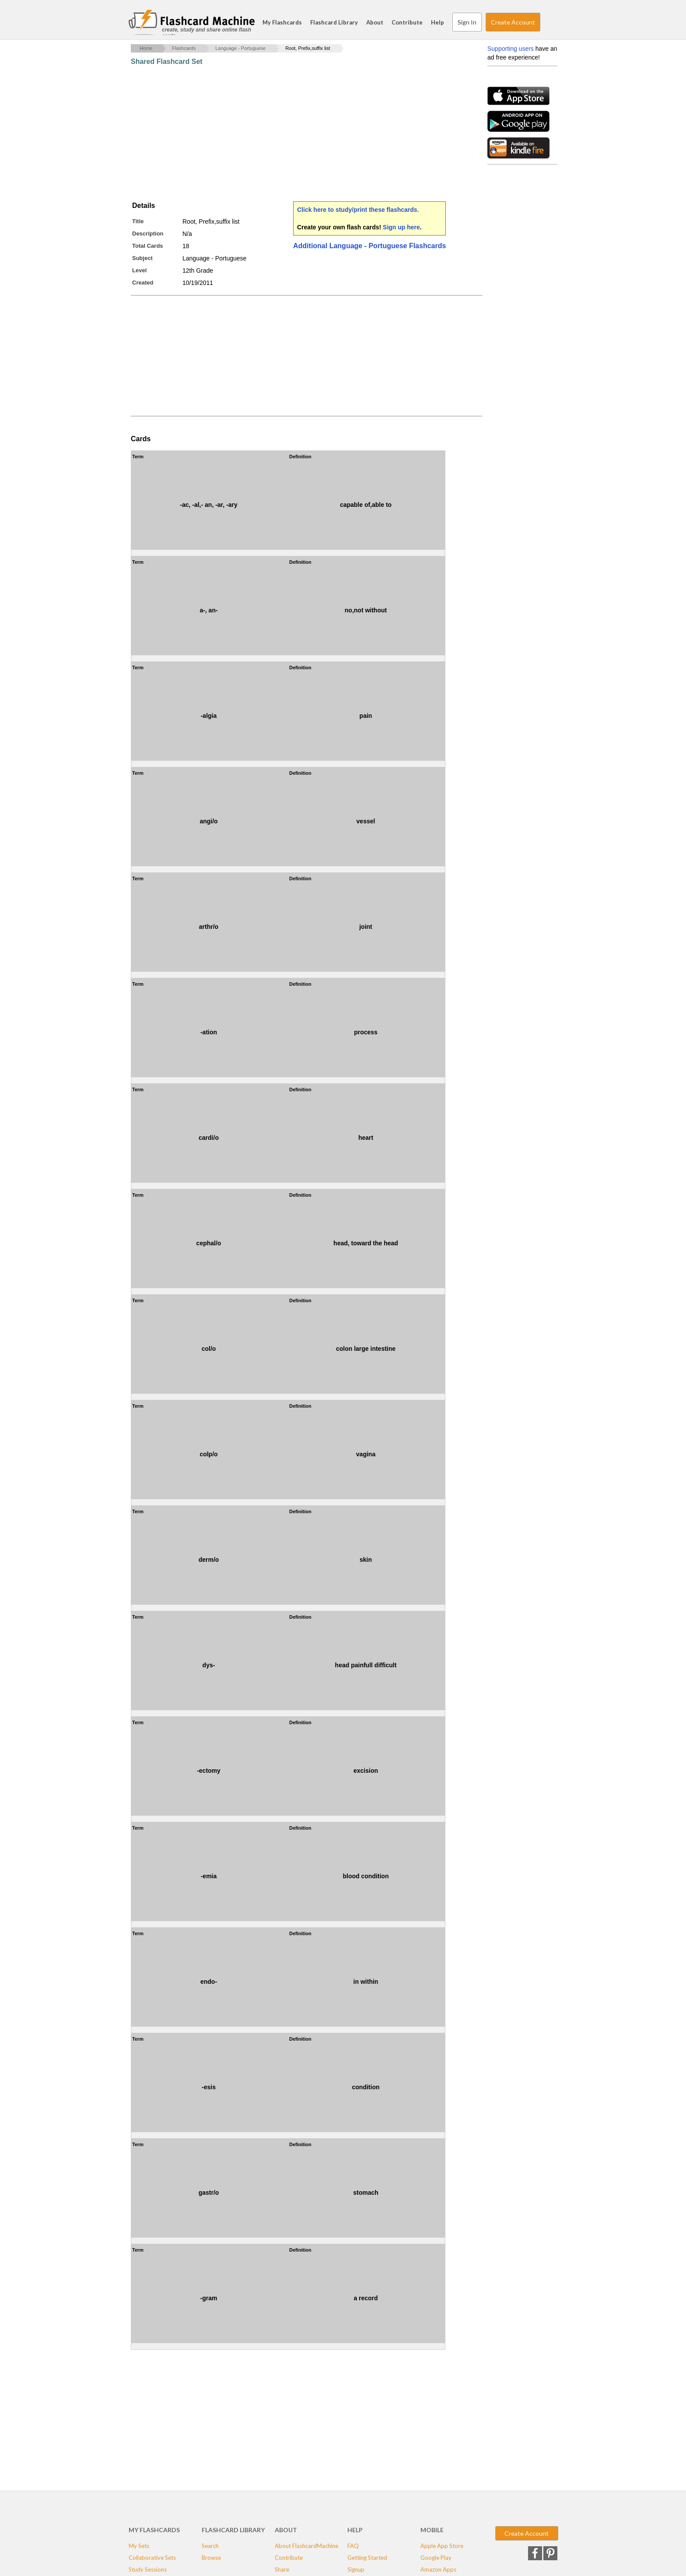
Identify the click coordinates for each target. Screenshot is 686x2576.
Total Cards (147, 245)
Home (146, 48)
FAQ (353, 2545)
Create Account (513, 22)
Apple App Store (441, 2545)
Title (138, 221)
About (374, 22)
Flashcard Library (334, 22)
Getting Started (367, 2557)
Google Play (436, 2557)
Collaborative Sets (152, 2557)
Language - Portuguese (240, 48)
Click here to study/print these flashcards (357, 209)
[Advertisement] (290, 133)
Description (148, 233)
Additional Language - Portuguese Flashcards (369, 246)
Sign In (467, 22)
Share (282, 2569)
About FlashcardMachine (306, 2545)
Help (437, 22)
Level (139, 270)
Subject (142, 258)
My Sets (139, 2545)
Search (548, 22)
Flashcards (184, 48)
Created (142, 282)
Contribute (407, 22)
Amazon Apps (438, 2569)
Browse (211, 2557)
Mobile (432, 2530)
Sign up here (401, 227)
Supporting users (510, 48)
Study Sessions (148, 2569)
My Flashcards (282, 22)
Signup (355, 2569)
